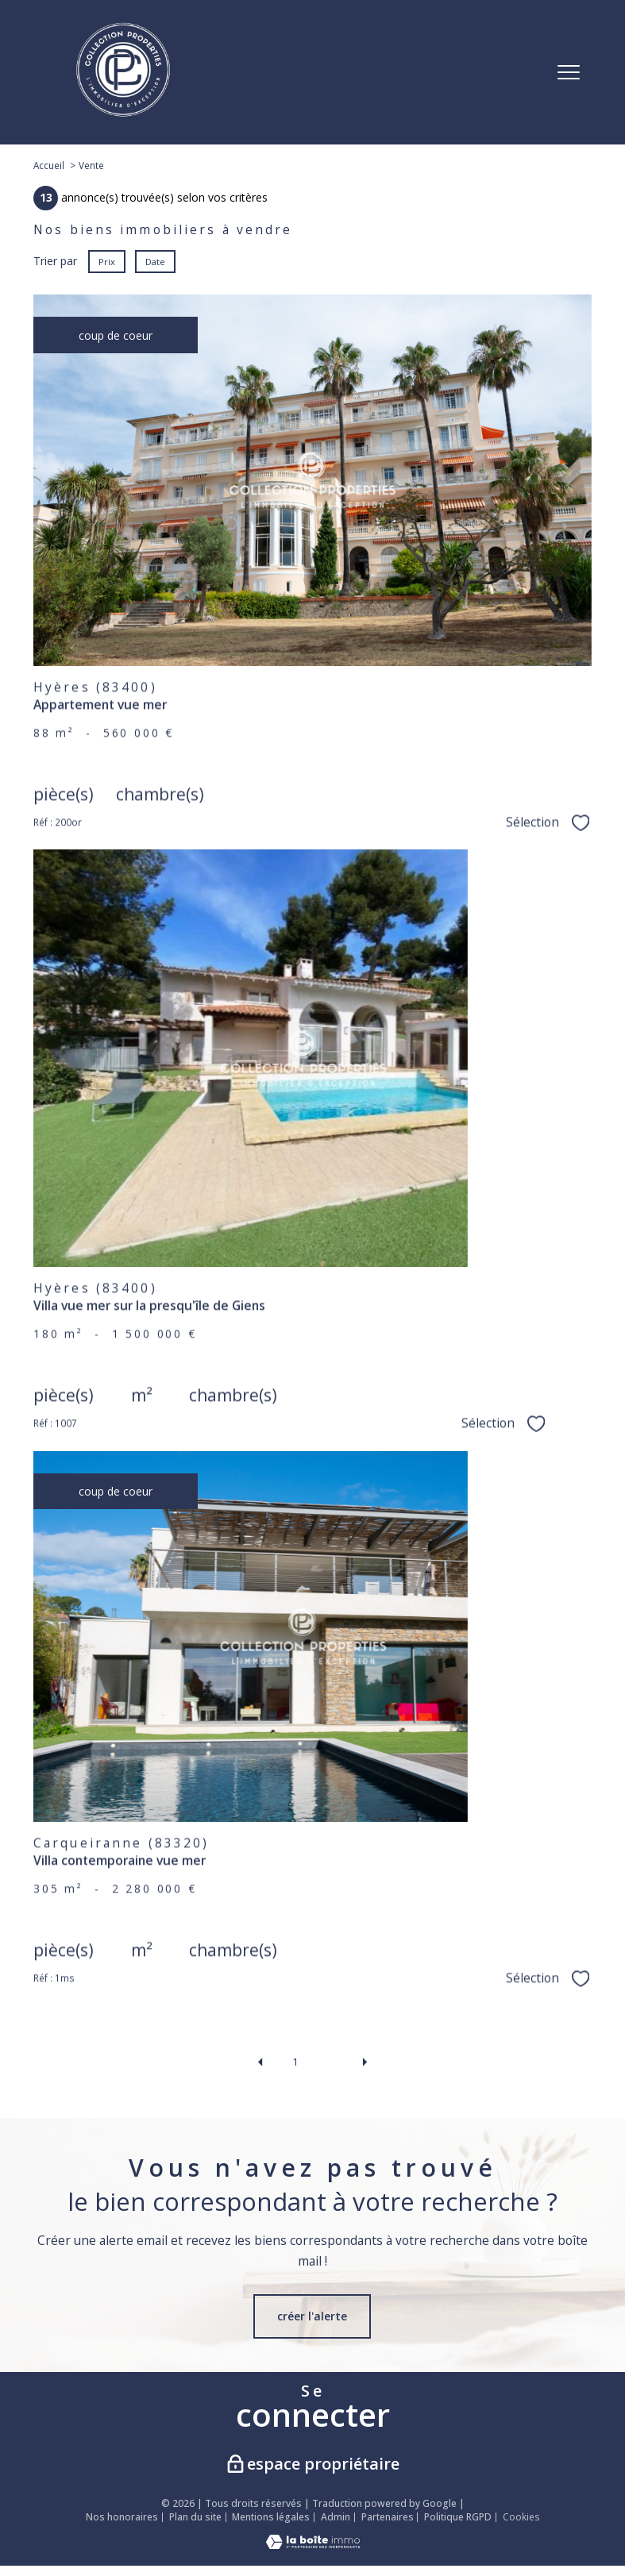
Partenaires (387, 2517)
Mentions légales (271, 2517)
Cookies (521, 2517)
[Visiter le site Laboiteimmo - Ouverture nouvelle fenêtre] (312, 2544)
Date (155, 261)
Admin (335, 2517)
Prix (106, 261)
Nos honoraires (122, 2517)
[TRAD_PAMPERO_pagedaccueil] (123, 113)
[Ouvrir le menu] (568, 72)
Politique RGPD (458, 2517)
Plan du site (195, 2517)
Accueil (48, 165)
